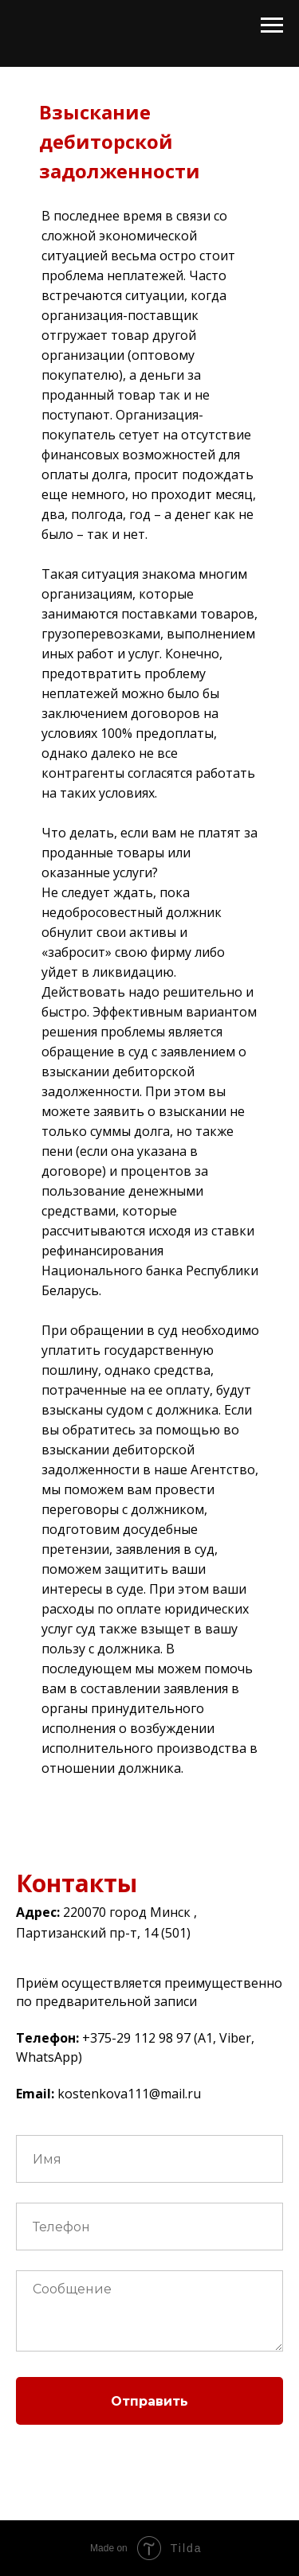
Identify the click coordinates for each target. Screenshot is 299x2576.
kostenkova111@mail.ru (129, 2093)
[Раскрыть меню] (272, 25)
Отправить (149, 2401)
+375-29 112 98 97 (136, 2038)
